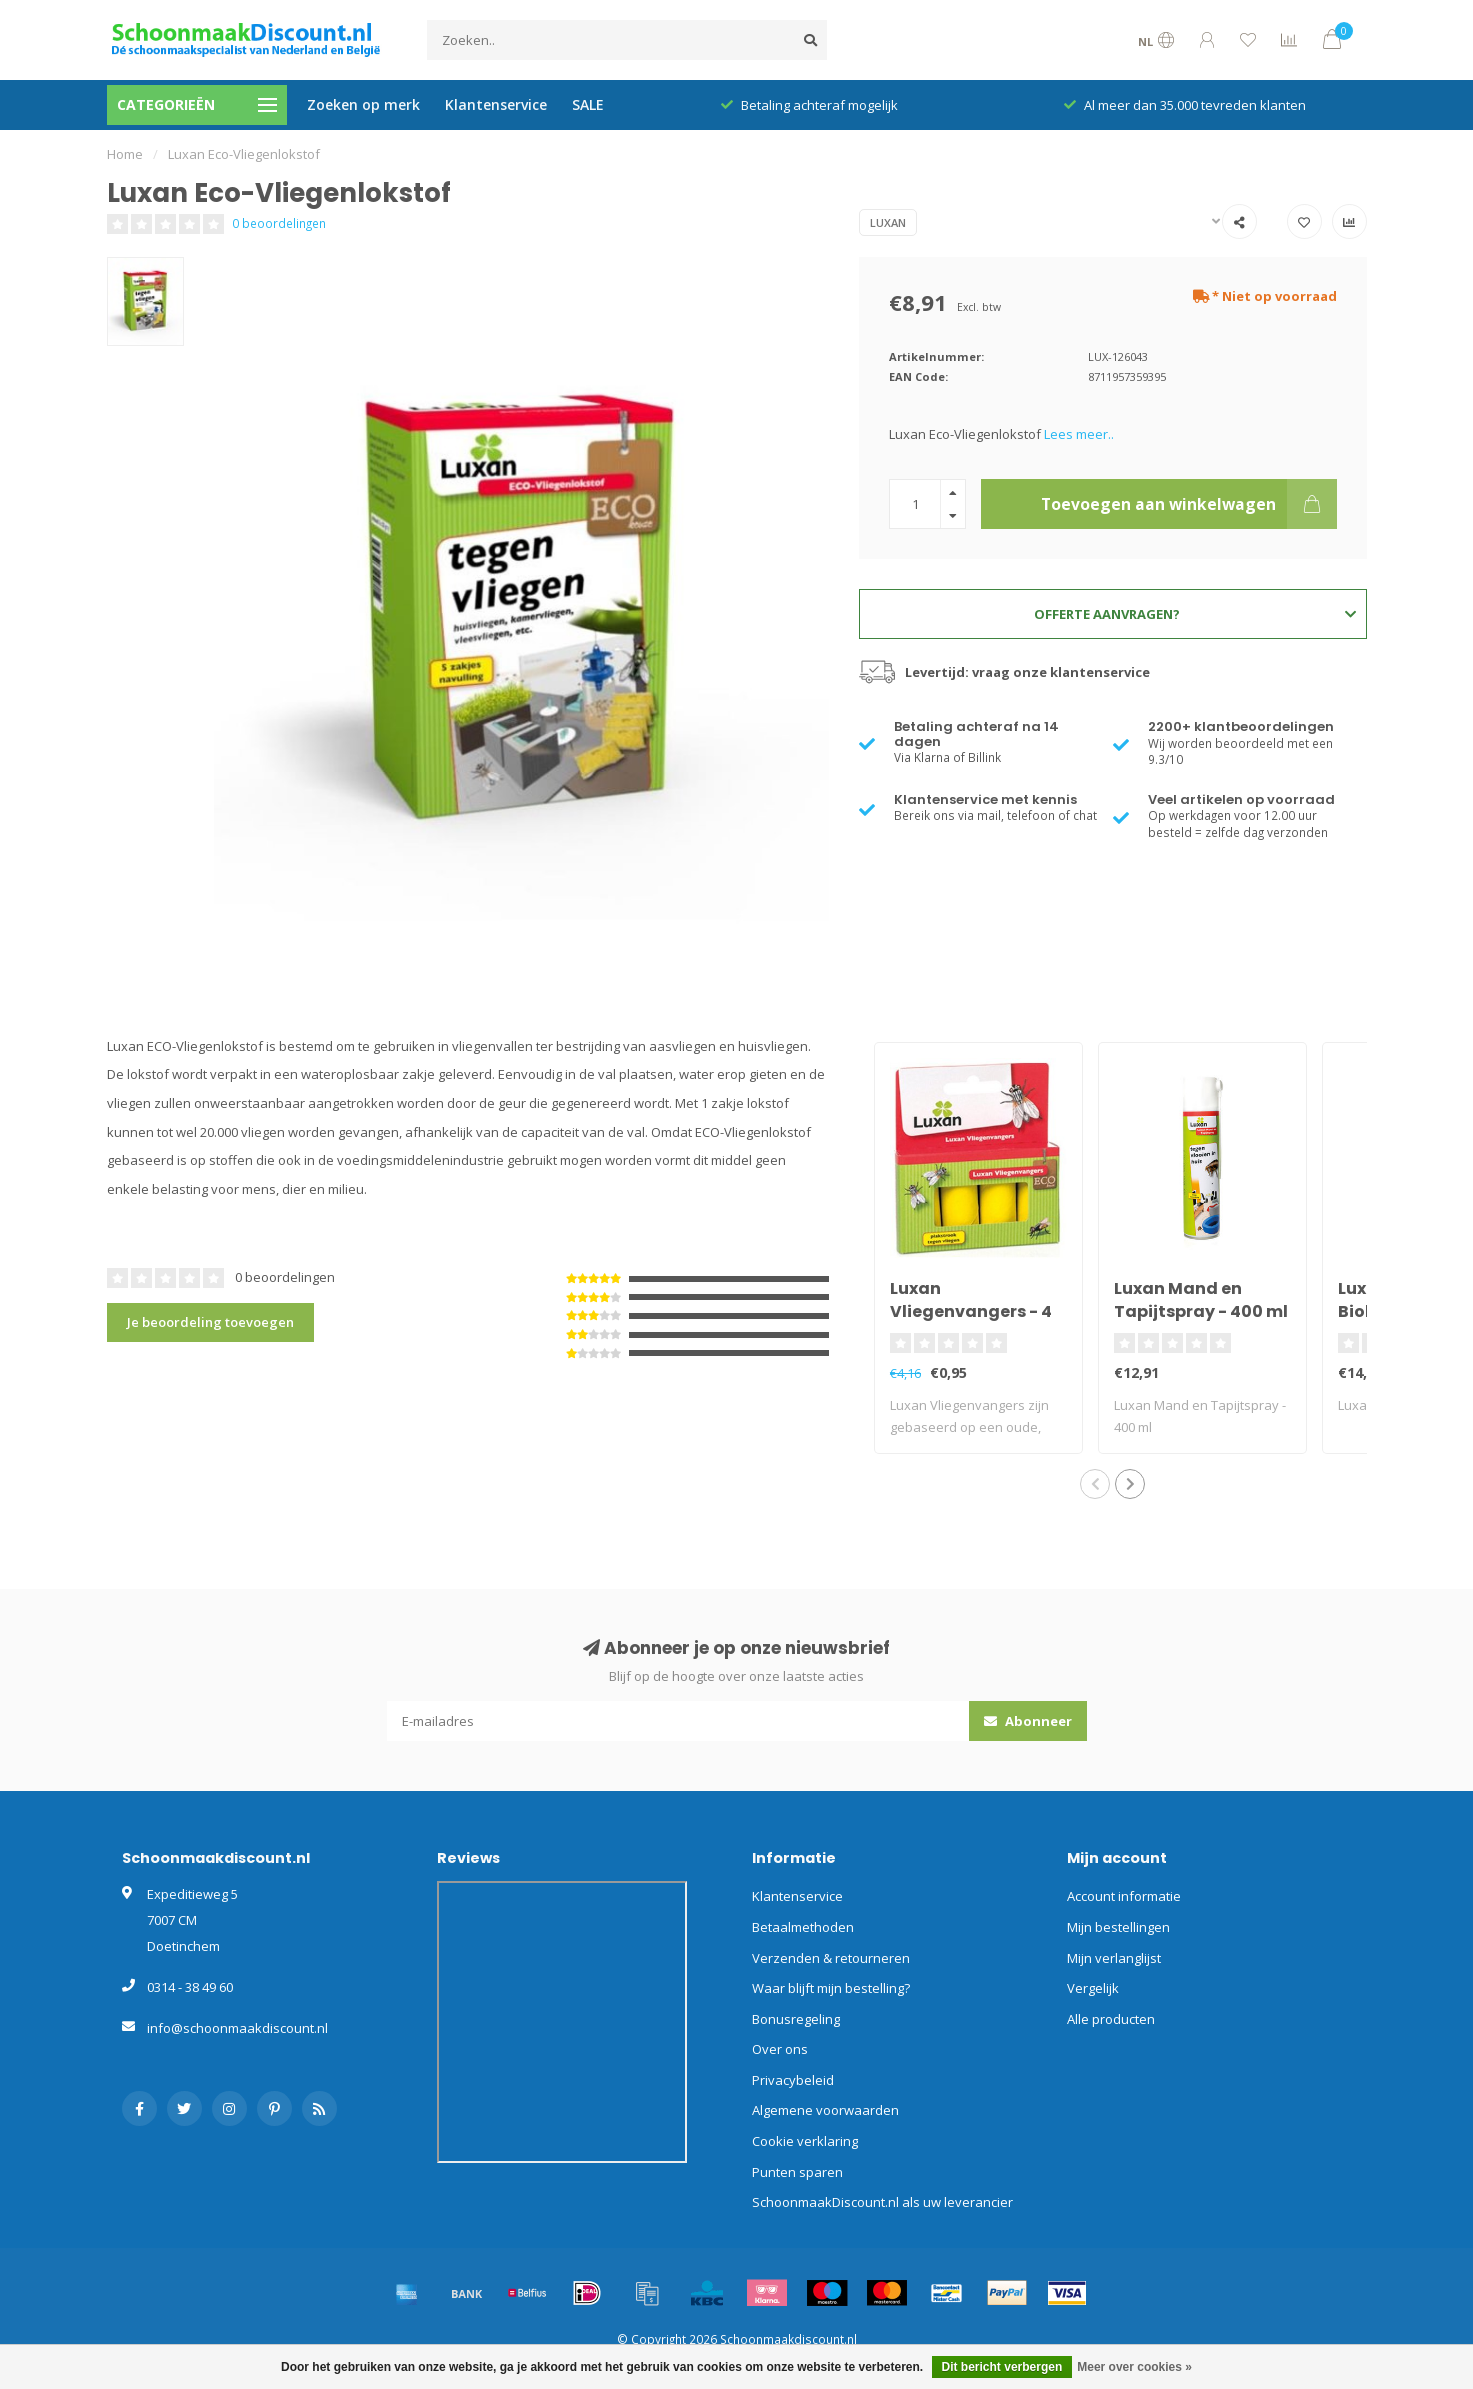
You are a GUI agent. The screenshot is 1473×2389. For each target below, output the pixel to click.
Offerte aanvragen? (1194, 614)
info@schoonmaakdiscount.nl (237, 2028)
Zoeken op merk (363, 104)
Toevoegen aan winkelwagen (1188, 504)
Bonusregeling (796, 2019)
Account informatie (1124, 1896)
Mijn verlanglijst (1114, 1958)
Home (125, 154)
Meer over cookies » (1134, 2367)
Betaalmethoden (803, 1927)
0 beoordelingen (279, 223)
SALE (588, 104)
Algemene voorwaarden (825, 2110)
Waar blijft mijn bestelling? (831, 1988)
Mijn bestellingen (1118, 1927)
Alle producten (1111, 2019)
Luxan (888, 222)
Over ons (780, 2049)
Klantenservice (496, 104)
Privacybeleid (793, 2080)
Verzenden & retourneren (831, 1958)
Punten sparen (797, 2172)
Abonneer (1028, 1721)
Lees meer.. (1079, 434)
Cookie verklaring (805, 2141)
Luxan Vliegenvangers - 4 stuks (971, 1311)
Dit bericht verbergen (1002, 2367)
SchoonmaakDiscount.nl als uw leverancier (882, 2202)
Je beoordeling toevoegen (210, 1322)
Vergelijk (1093, 1988)
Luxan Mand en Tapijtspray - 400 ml (1201, 1300)
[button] (1095, 1484)
